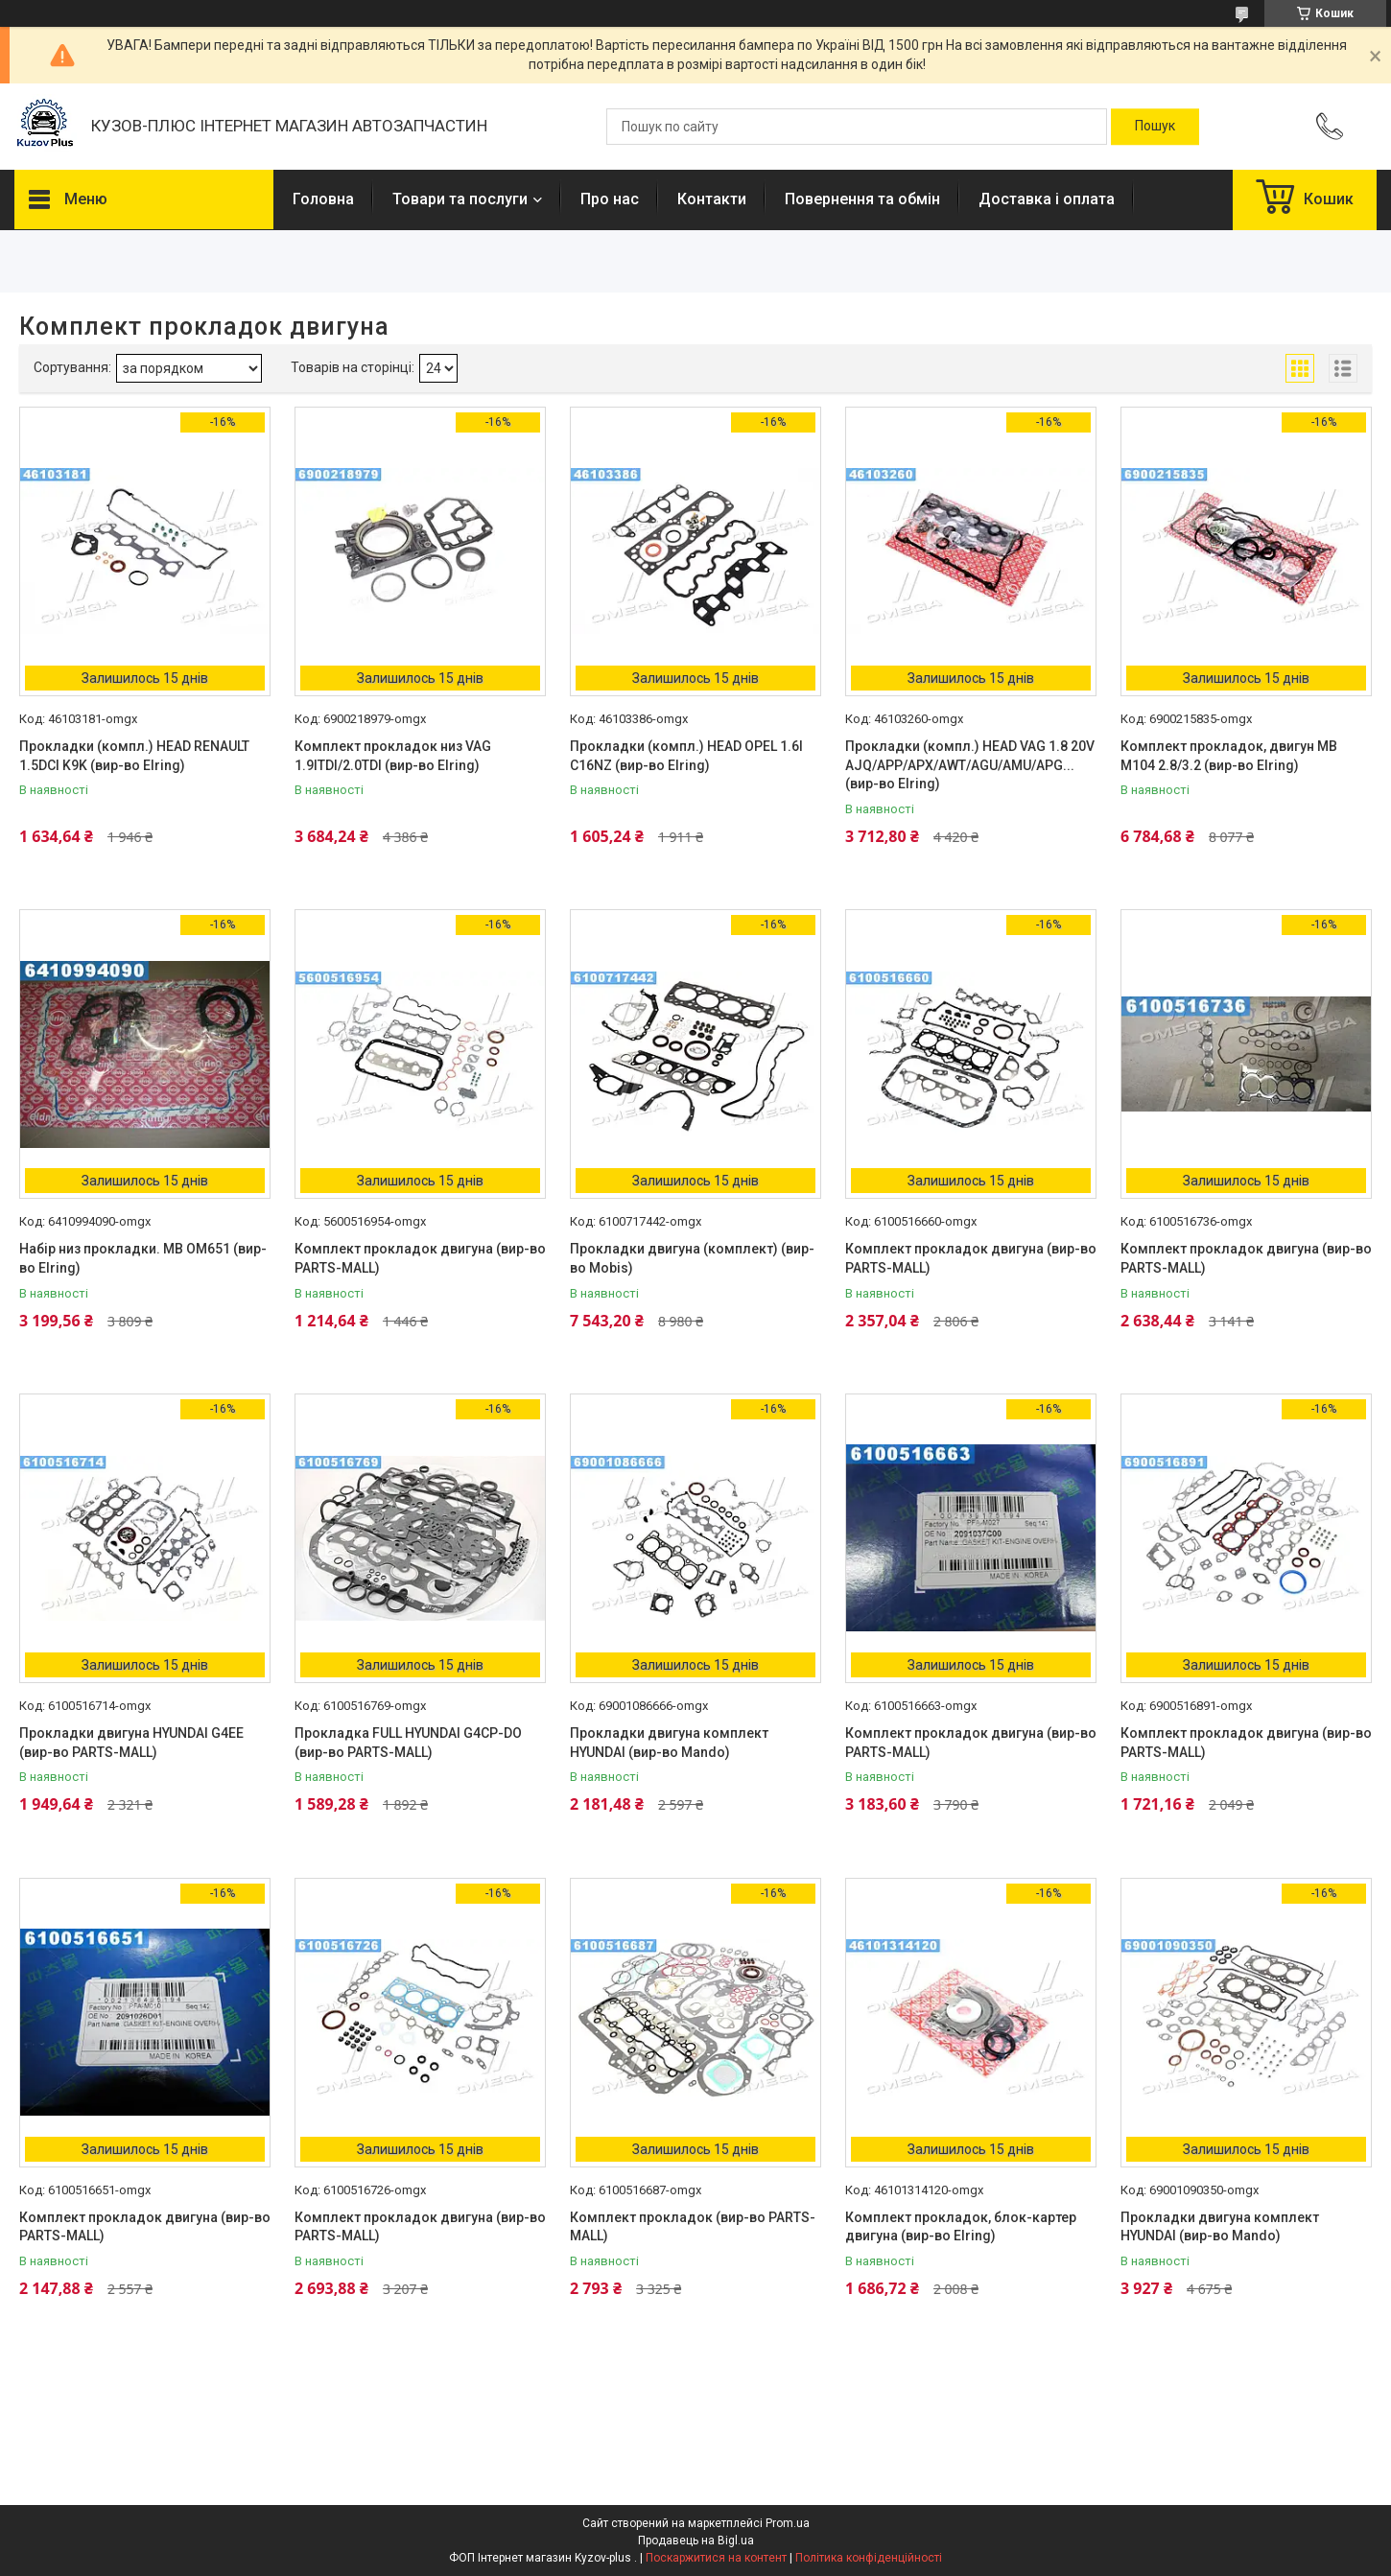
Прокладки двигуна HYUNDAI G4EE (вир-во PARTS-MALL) (131, 1742)
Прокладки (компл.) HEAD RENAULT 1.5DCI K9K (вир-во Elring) (134, 755)
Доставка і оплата (1046, 199)
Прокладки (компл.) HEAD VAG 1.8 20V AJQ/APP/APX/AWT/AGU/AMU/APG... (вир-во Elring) (970, 764)
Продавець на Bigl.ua (696, 2540)
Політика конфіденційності (868, 2557)
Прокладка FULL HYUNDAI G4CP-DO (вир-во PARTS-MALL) (408, 1742)
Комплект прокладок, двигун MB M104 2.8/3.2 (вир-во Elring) (1228, 755)
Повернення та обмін (862, 199)
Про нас (609, 199)
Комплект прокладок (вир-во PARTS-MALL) (692, 2227)
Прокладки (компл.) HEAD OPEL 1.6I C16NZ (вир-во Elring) (686, 755)
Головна (323, 199)
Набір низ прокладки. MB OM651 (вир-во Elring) (143, 1258)
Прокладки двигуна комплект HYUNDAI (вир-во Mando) (669, 1742)
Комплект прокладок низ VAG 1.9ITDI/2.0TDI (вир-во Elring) (393, 755)
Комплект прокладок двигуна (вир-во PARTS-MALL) (420, 1258)
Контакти (711, 199)
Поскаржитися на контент (716, 2557)
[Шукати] (1155, 126)
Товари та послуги (460, 199)
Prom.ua (788, 2523)
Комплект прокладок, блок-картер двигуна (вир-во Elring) (960, 2227)
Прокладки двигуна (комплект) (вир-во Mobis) (692, 1258)
